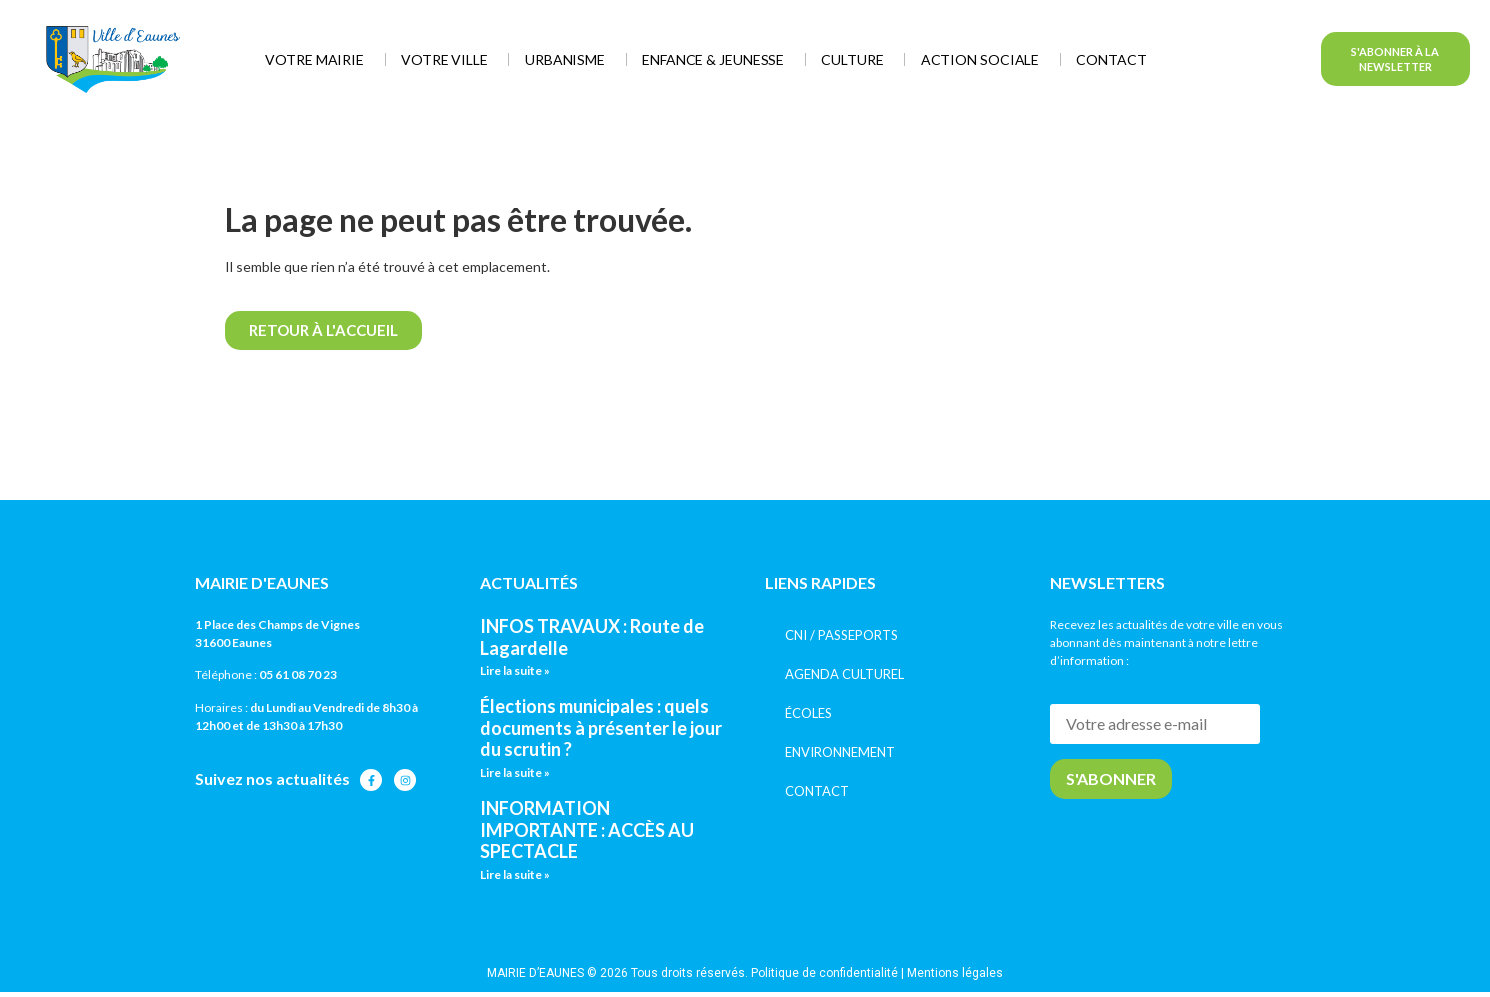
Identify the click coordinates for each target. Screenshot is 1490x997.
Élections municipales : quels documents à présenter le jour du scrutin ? (601, 727)
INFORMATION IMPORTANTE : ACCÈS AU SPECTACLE (587, 829)
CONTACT (817, 791)
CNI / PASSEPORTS (841, 635)
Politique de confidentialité (824, 973)
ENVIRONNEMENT (840, 752)
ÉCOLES (808, 713)
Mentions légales (955, 973)
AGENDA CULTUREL (844, 674)
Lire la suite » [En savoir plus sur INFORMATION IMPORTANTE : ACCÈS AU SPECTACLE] (515, 874)
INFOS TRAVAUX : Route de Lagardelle (592, 637)
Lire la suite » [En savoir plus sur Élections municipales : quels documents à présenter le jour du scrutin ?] (515, 772)
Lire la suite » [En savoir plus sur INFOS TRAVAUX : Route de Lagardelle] (515, 670)
